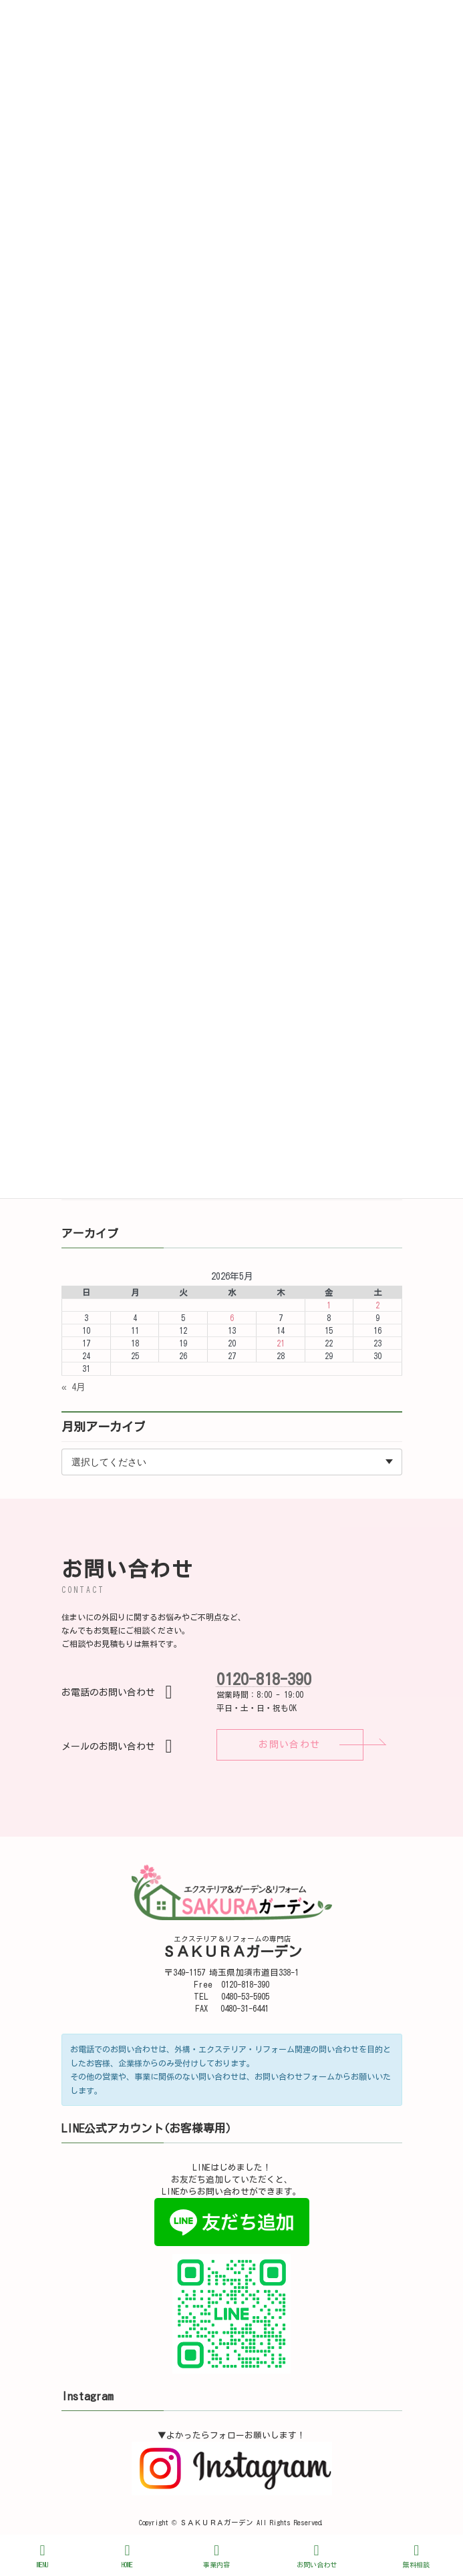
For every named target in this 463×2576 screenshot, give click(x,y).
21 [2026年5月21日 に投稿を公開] (280, 1343)
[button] (289, 1745)
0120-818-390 (263, 1678)
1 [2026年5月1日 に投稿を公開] (329, 1305)
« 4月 (73, 1387)
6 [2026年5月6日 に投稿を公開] (231, 1318)
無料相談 (416, 2555)
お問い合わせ (317, 2555)
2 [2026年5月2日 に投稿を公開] (377, 1305)
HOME (127, 2555)
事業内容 (216, 2555)
